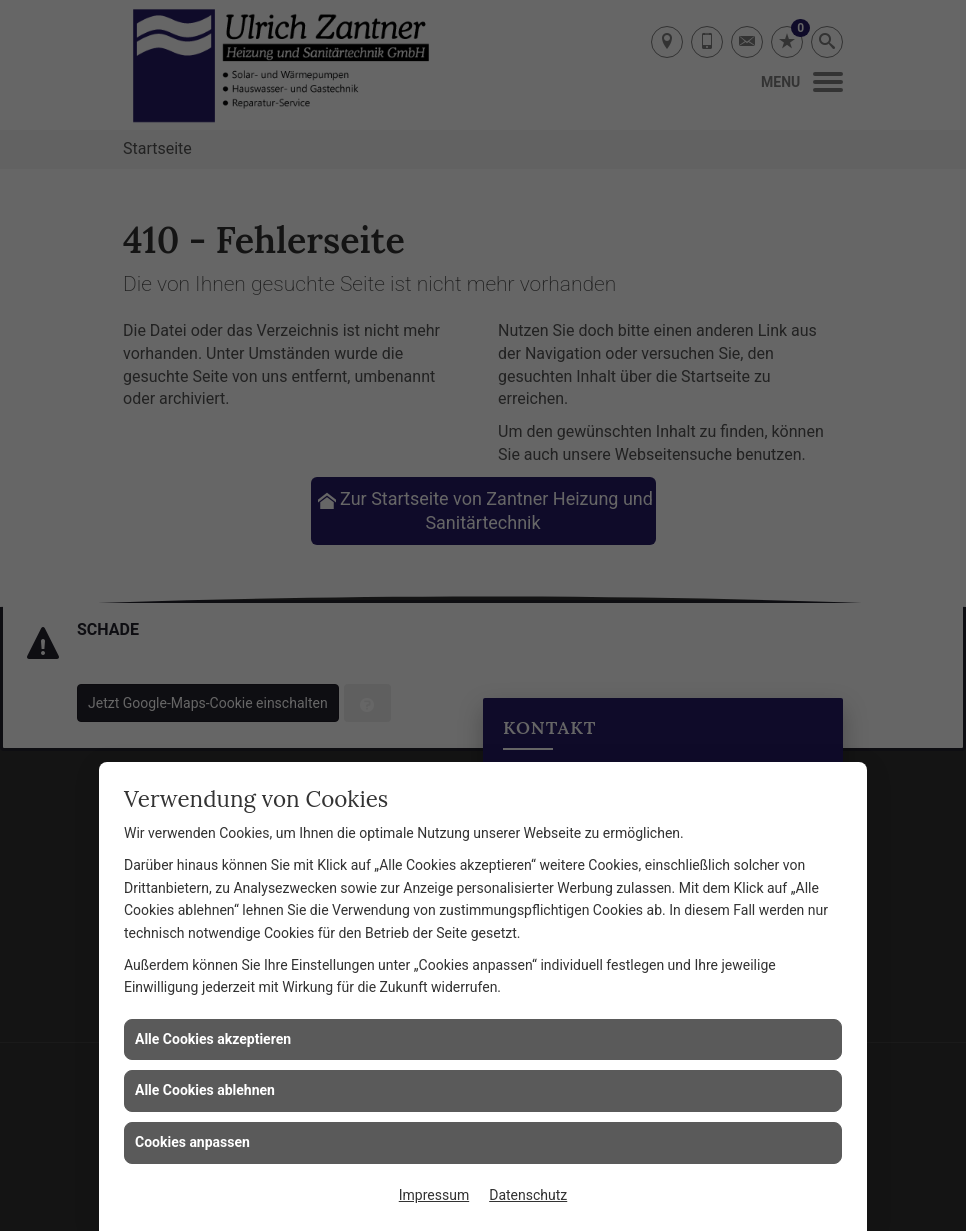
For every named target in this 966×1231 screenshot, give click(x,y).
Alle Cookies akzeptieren (213, 1039)
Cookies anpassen (192, 1142)
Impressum (434, 1195)
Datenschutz (528, 1195)
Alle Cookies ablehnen (205, 1090)
